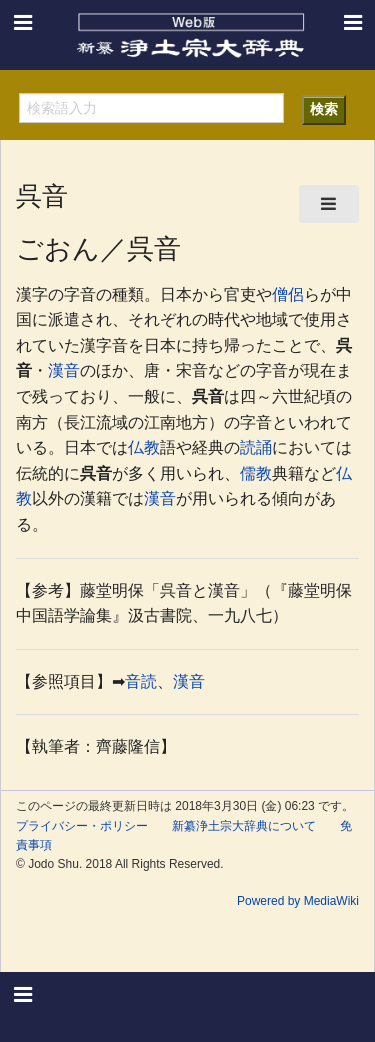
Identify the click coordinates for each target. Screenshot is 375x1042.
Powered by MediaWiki (298, 901)
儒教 (256, 473)
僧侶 (288, 294)
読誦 (256, 447)
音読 (141, 681)
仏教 (144, 447)
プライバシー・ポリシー (82, 826)
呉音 (208, 396)
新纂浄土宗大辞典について (244, 826)
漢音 (64, 370)
